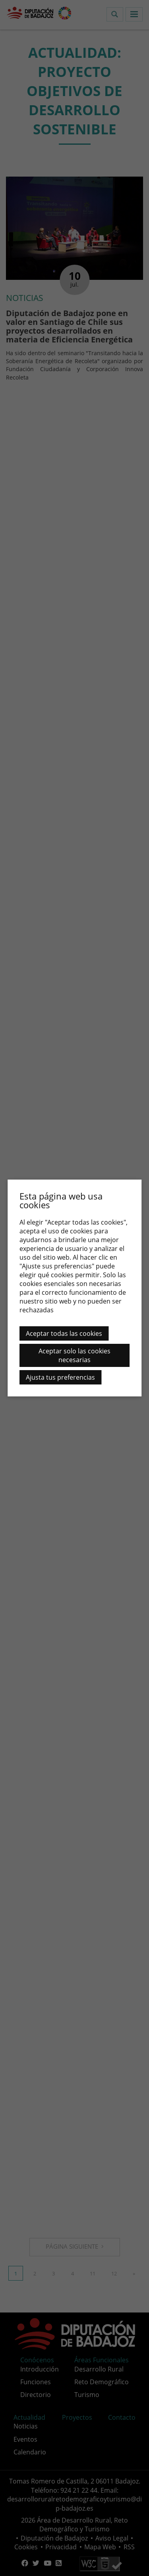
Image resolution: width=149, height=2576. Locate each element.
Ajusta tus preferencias (60, 1377)
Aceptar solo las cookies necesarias (74, 1355)
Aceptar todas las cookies (64, 1333)
